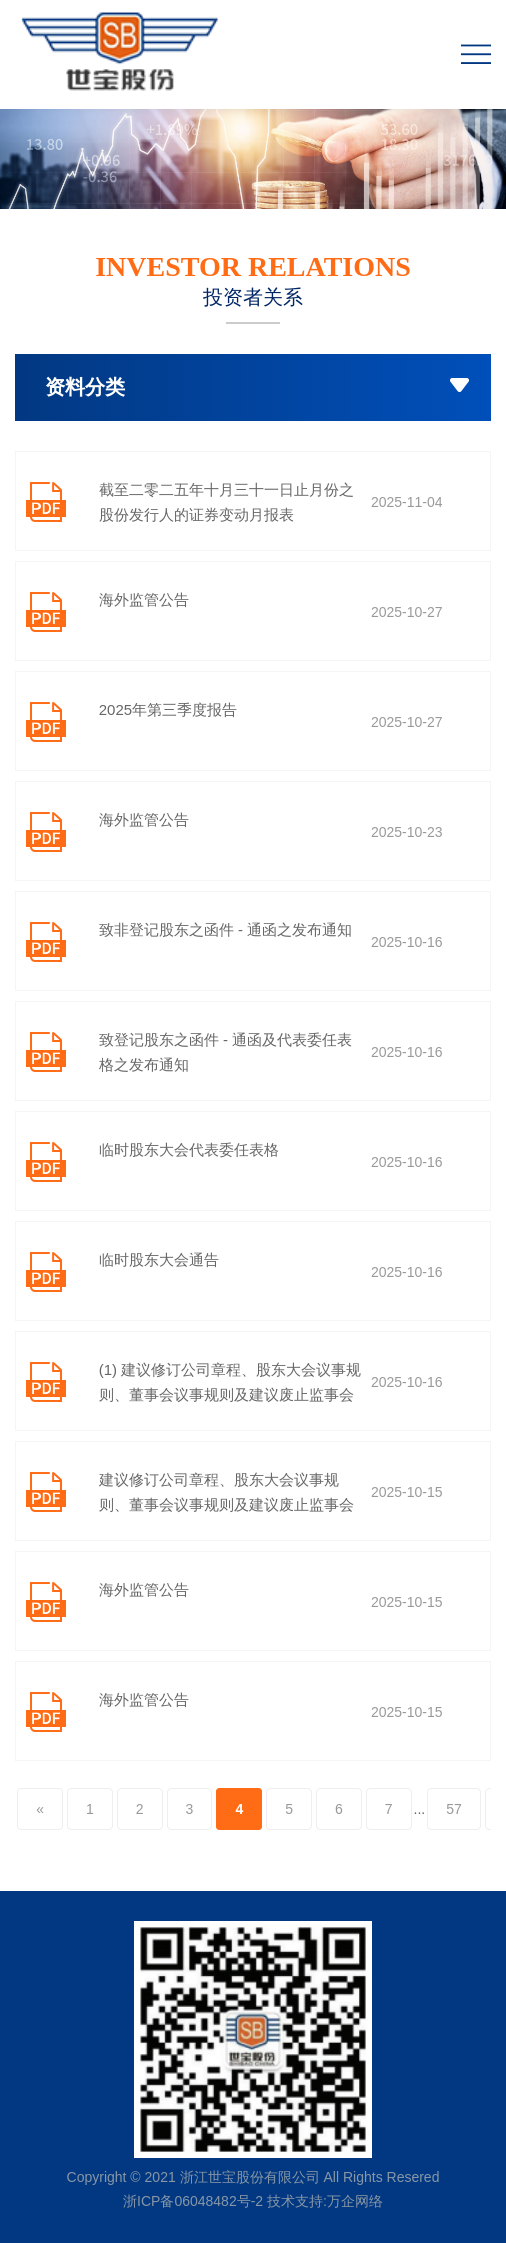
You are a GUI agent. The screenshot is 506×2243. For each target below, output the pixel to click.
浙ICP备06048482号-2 (193, 2201)
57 (454, 1809)
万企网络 (355, 2201)
